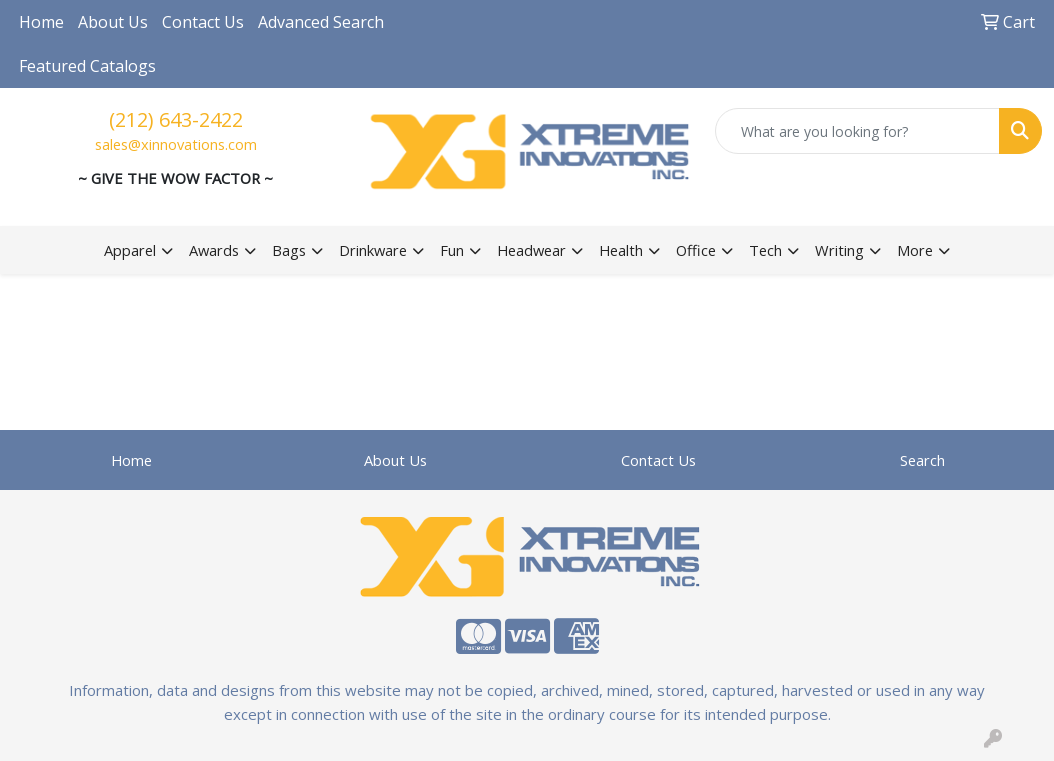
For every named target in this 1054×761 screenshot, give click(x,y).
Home (41, 22)
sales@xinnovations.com (176, 144)
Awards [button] (214, 250)
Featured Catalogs (87, 66)
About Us (113, 22)
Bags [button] (289, 250)
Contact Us (203, 22)
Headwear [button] (531, 250)
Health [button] (621, 250)
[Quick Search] (857, 131)
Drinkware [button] (373, 250)
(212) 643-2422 (176, 119)
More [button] (915, 250)
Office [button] (696, 250)
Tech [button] (765, 250)
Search (922, 460)
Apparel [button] (130, 250)
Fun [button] (452, 250)
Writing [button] (839, 250)
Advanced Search (321, 22)
